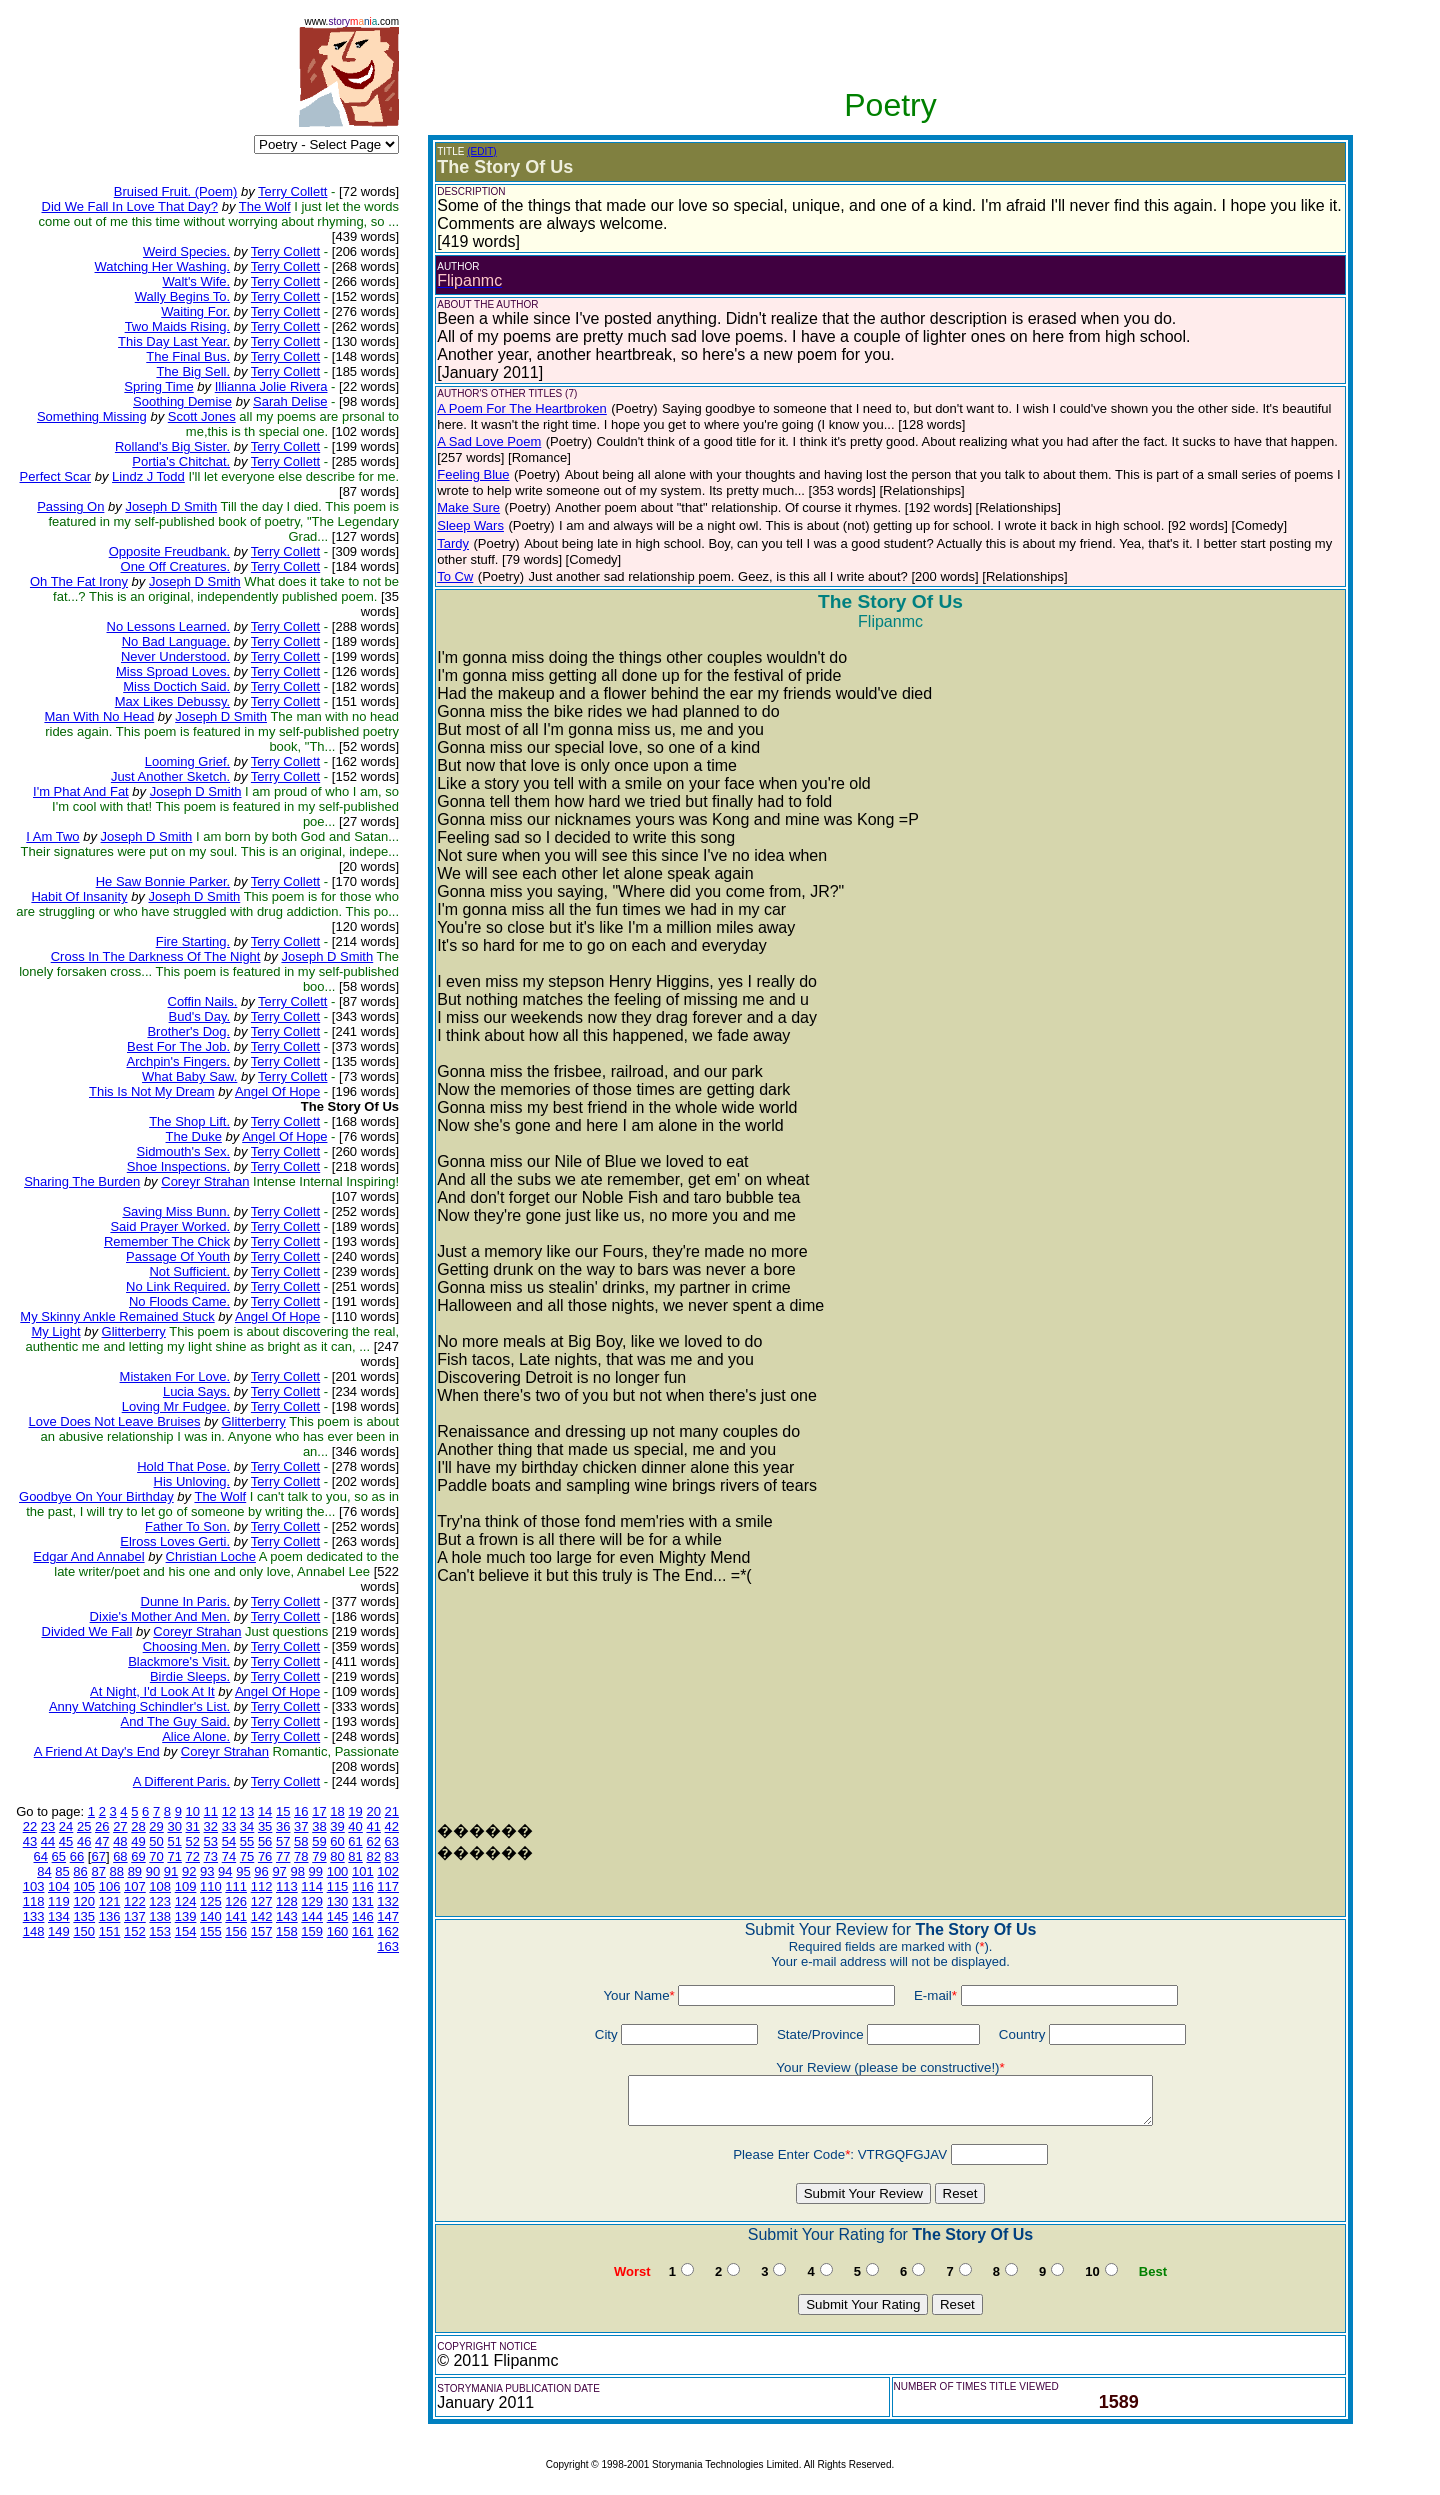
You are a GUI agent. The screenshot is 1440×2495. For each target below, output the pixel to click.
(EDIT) (481, 151)
